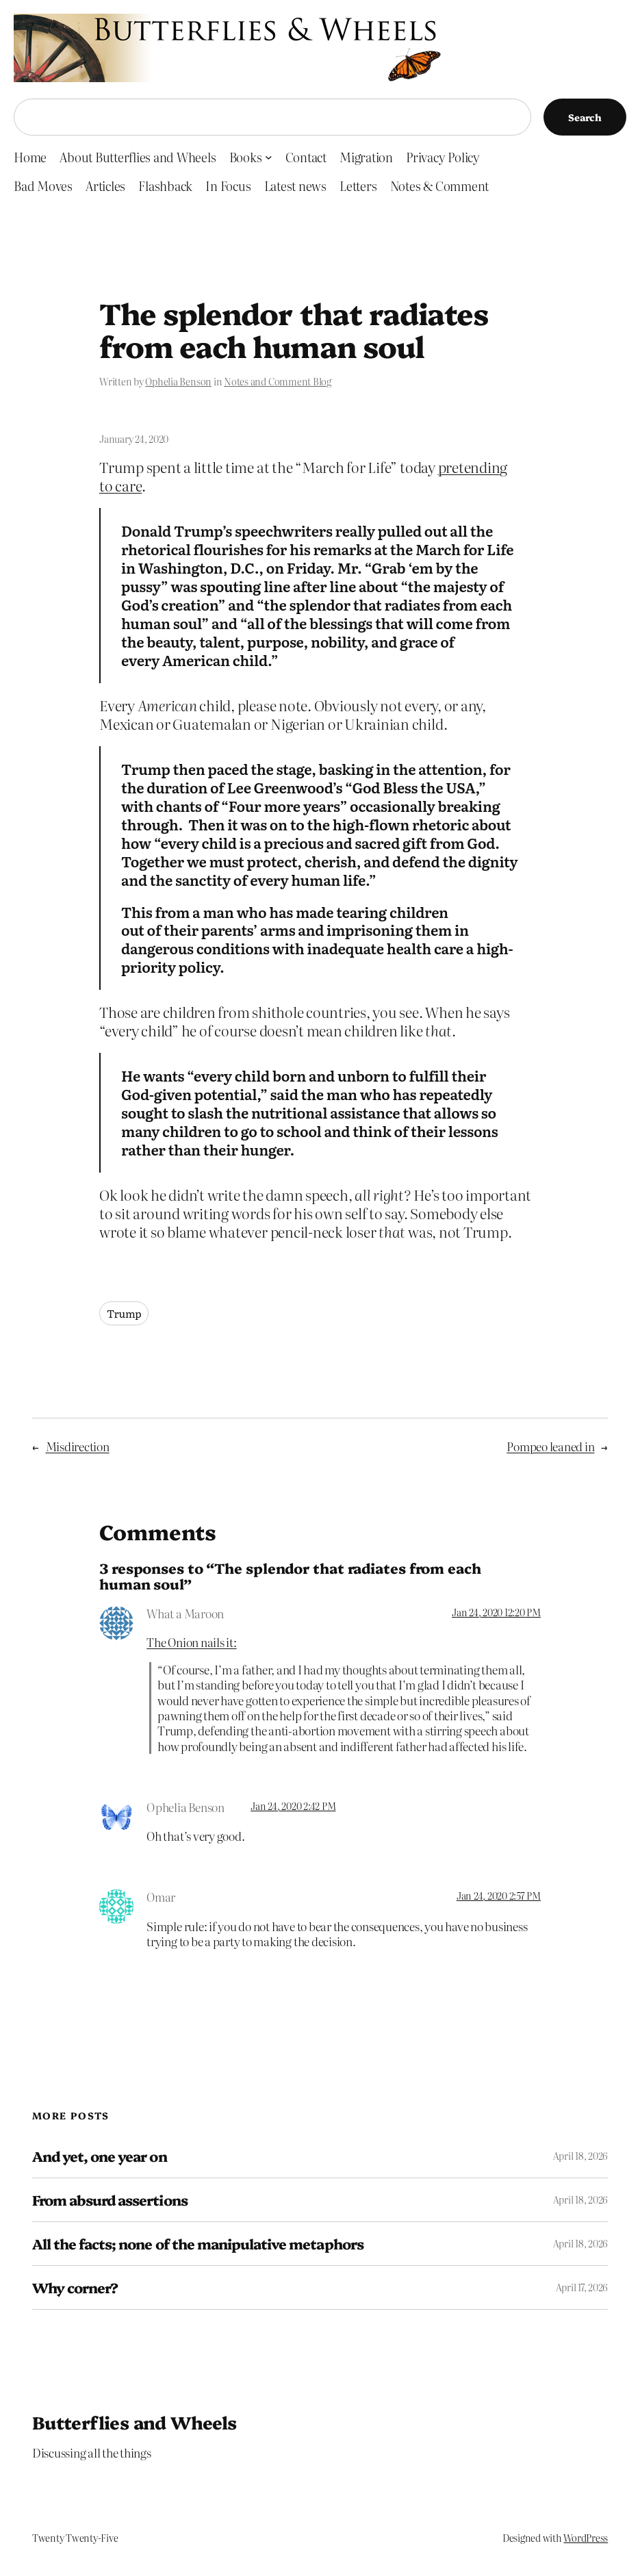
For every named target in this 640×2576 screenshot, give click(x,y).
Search (585, 117)
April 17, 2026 (582, 2287)
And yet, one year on (99, 2156)
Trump (124, 1313)
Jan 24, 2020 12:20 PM (496, 1612)
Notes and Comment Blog (277, 381)
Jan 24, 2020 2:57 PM (499, 1895)
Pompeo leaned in (550, 1446)
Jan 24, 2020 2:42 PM (293, 1806)
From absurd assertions (110, 2200)
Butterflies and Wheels (134, 2422)
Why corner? (75, 2287)
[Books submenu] (268, 157)
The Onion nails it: (191, 1641)
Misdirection (78, 1446)
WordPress (585, 2538)
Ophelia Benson (178, 381)
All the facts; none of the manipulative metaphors (197, 2244)
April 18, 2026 (581, 2156)
